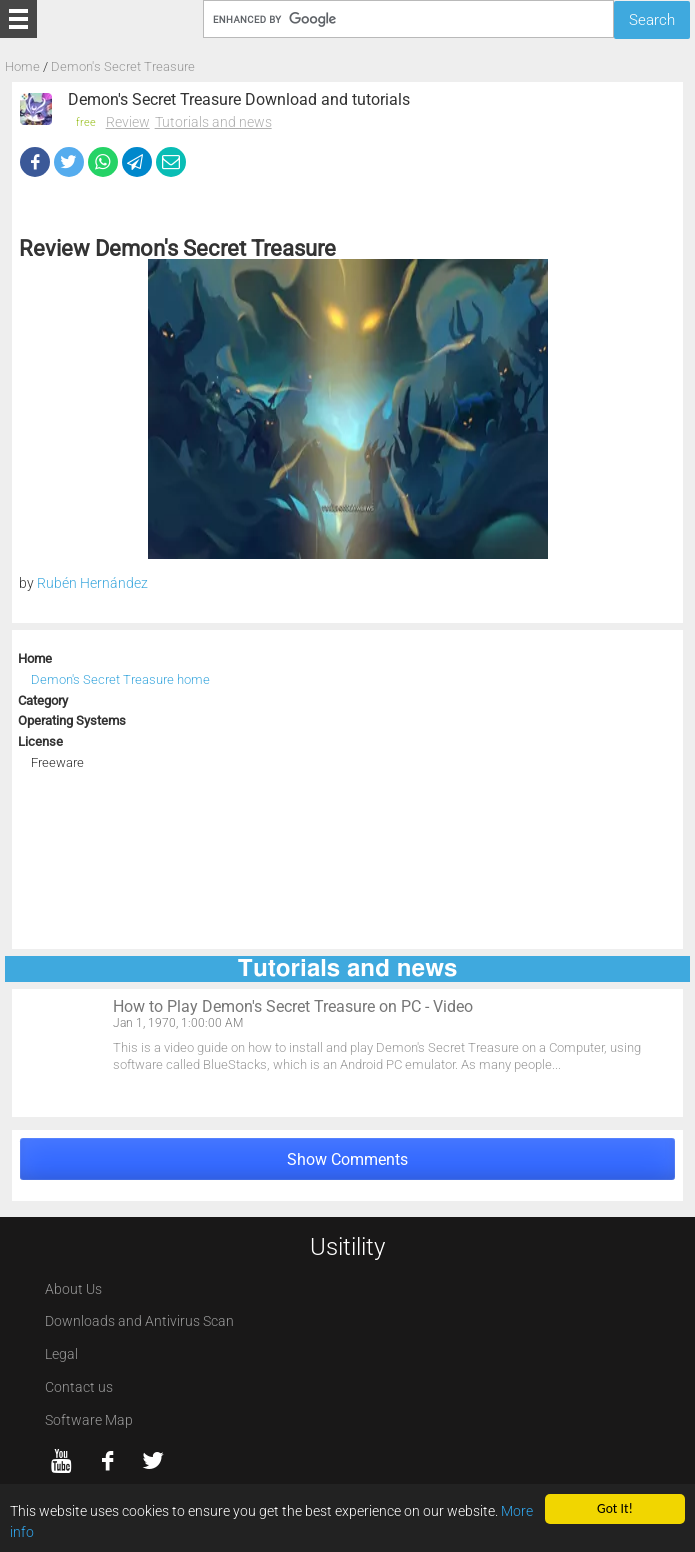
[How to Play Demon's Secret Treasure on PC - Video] (347, 1053)
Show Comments (347, 1159)
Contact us (79, 1387)
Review (128, 122)
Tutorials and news (213, 122)
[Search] (408, 18)
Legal (61, 1354)
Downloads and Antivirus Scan (139, 1321)
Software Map (89, 1420)
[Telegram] (137, 162)
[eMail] (171, 162)
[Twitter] (69, 162)
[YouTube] (62, 1461)
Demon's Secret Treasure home (120, 679)
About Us (73, 1289)
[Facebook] (35, 162)
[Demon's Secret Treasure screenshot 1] (348, 409)
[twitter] (153, 1461)
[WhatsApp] (103, 162)
